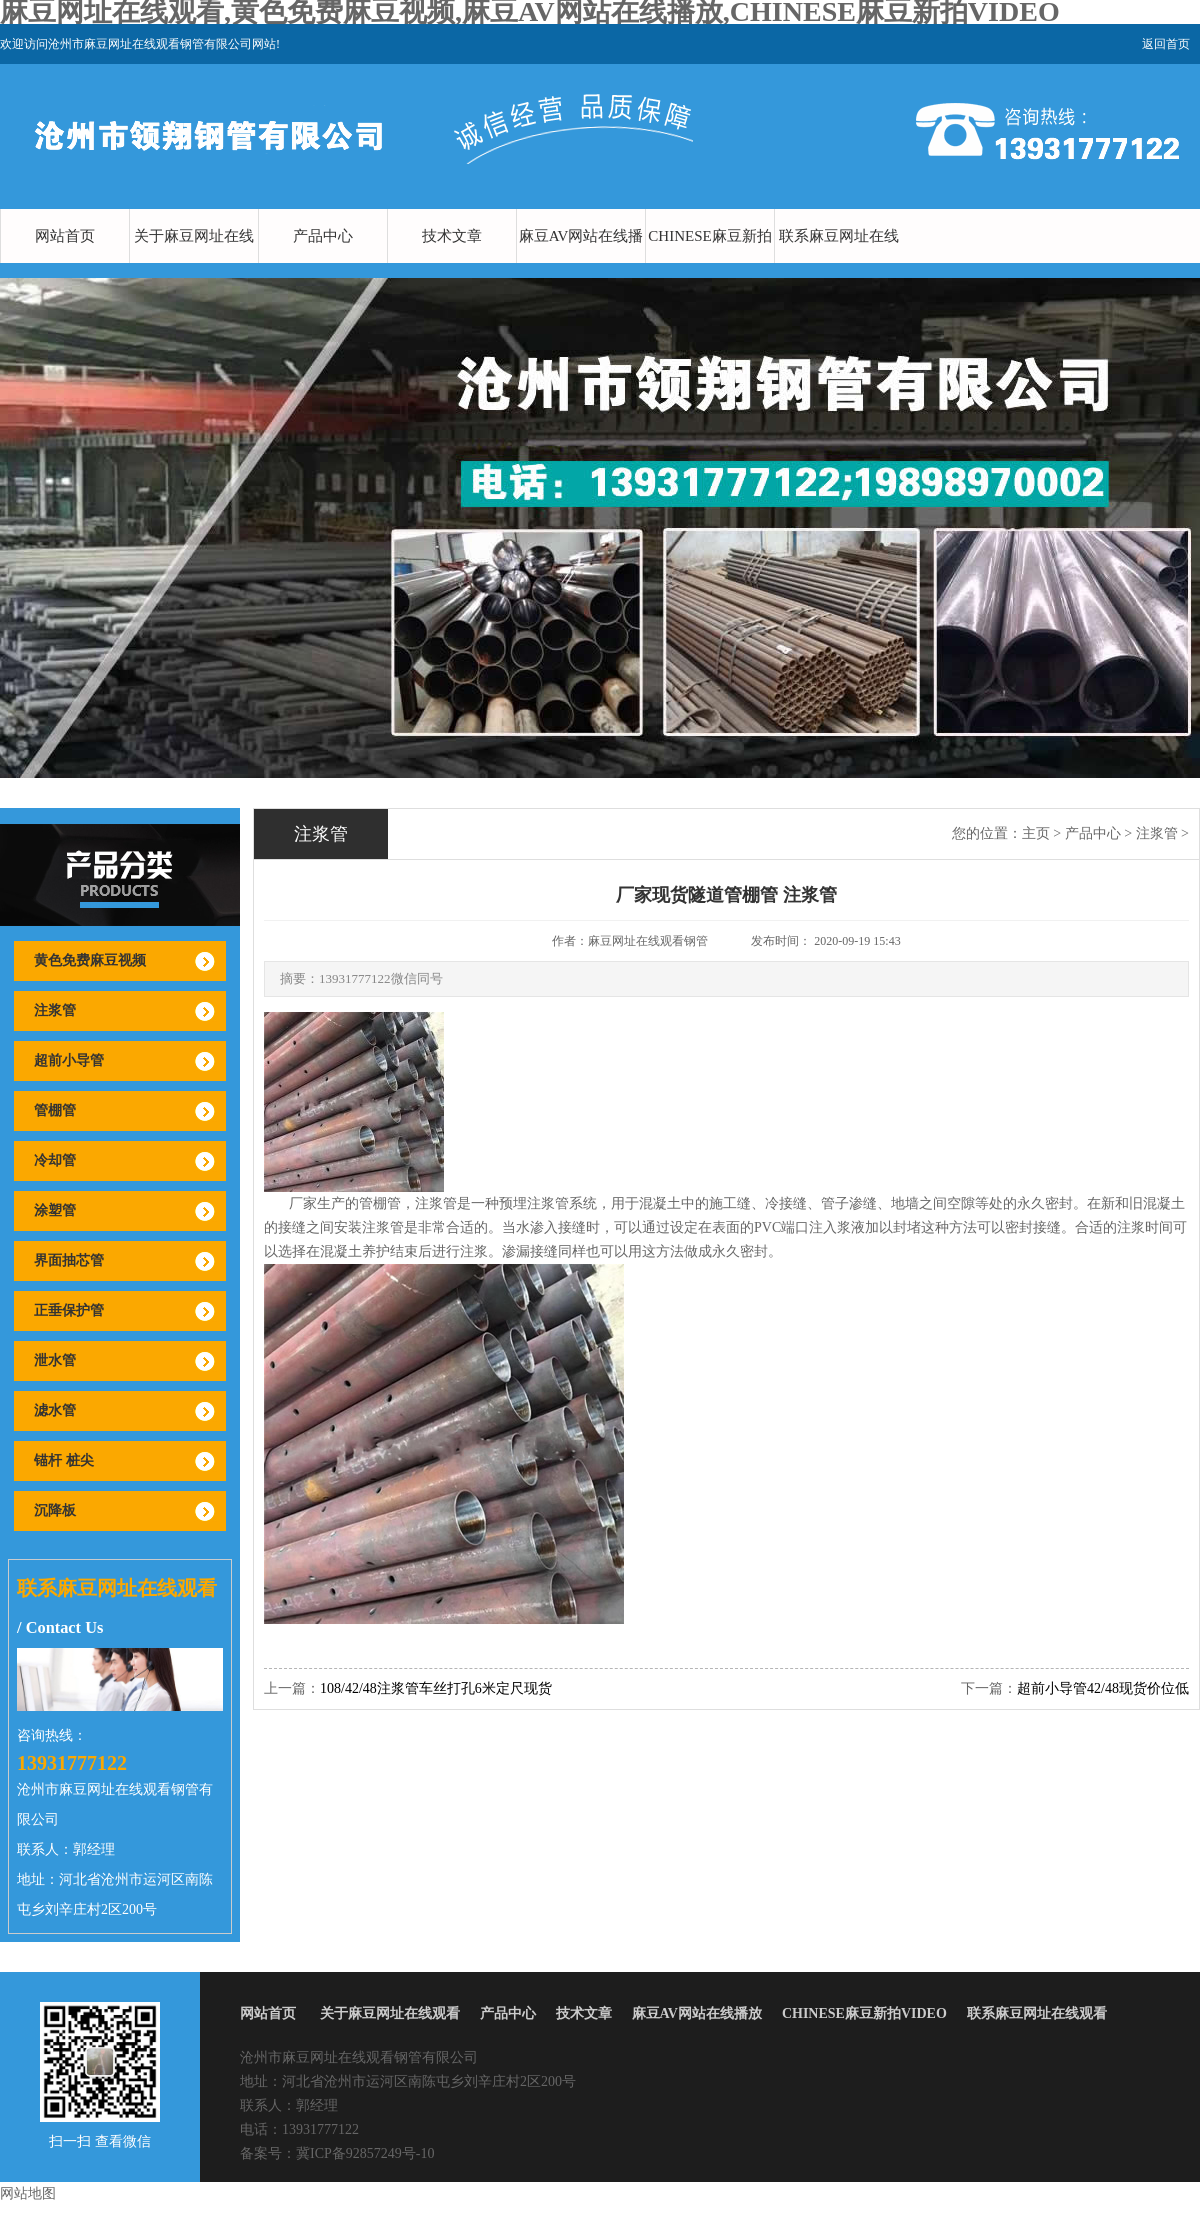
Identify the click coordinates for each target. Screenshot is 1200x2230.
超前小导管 (69, 1060)
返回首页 (1166, 44)
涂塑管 (55, 1210)
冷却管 (55, 1160)
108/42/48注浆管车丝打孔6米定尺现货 (436, 1688)
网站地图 (28, 2193)
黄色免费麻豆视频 (90, 960)
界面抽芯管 (69, 1260)
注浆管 (55, 1010)
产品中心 (323, 236)
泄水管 (55, 1360)
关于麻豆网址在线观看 (194, 263)
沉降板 (55, 1510)
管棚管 (55, 1110)
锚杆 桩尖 (64, 1460)
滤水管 (55, 1410)
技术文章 (452, 236)
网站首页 (65, 236)
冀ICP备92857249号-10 (365, 2153)
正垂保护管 (69, 1310)
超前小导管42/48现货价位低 (1103, 1688)
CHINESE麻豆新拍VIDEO (709, 263)
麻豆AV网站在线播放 (581, 263)
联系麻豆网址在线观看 (839, 263)
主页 (1036, 833)
